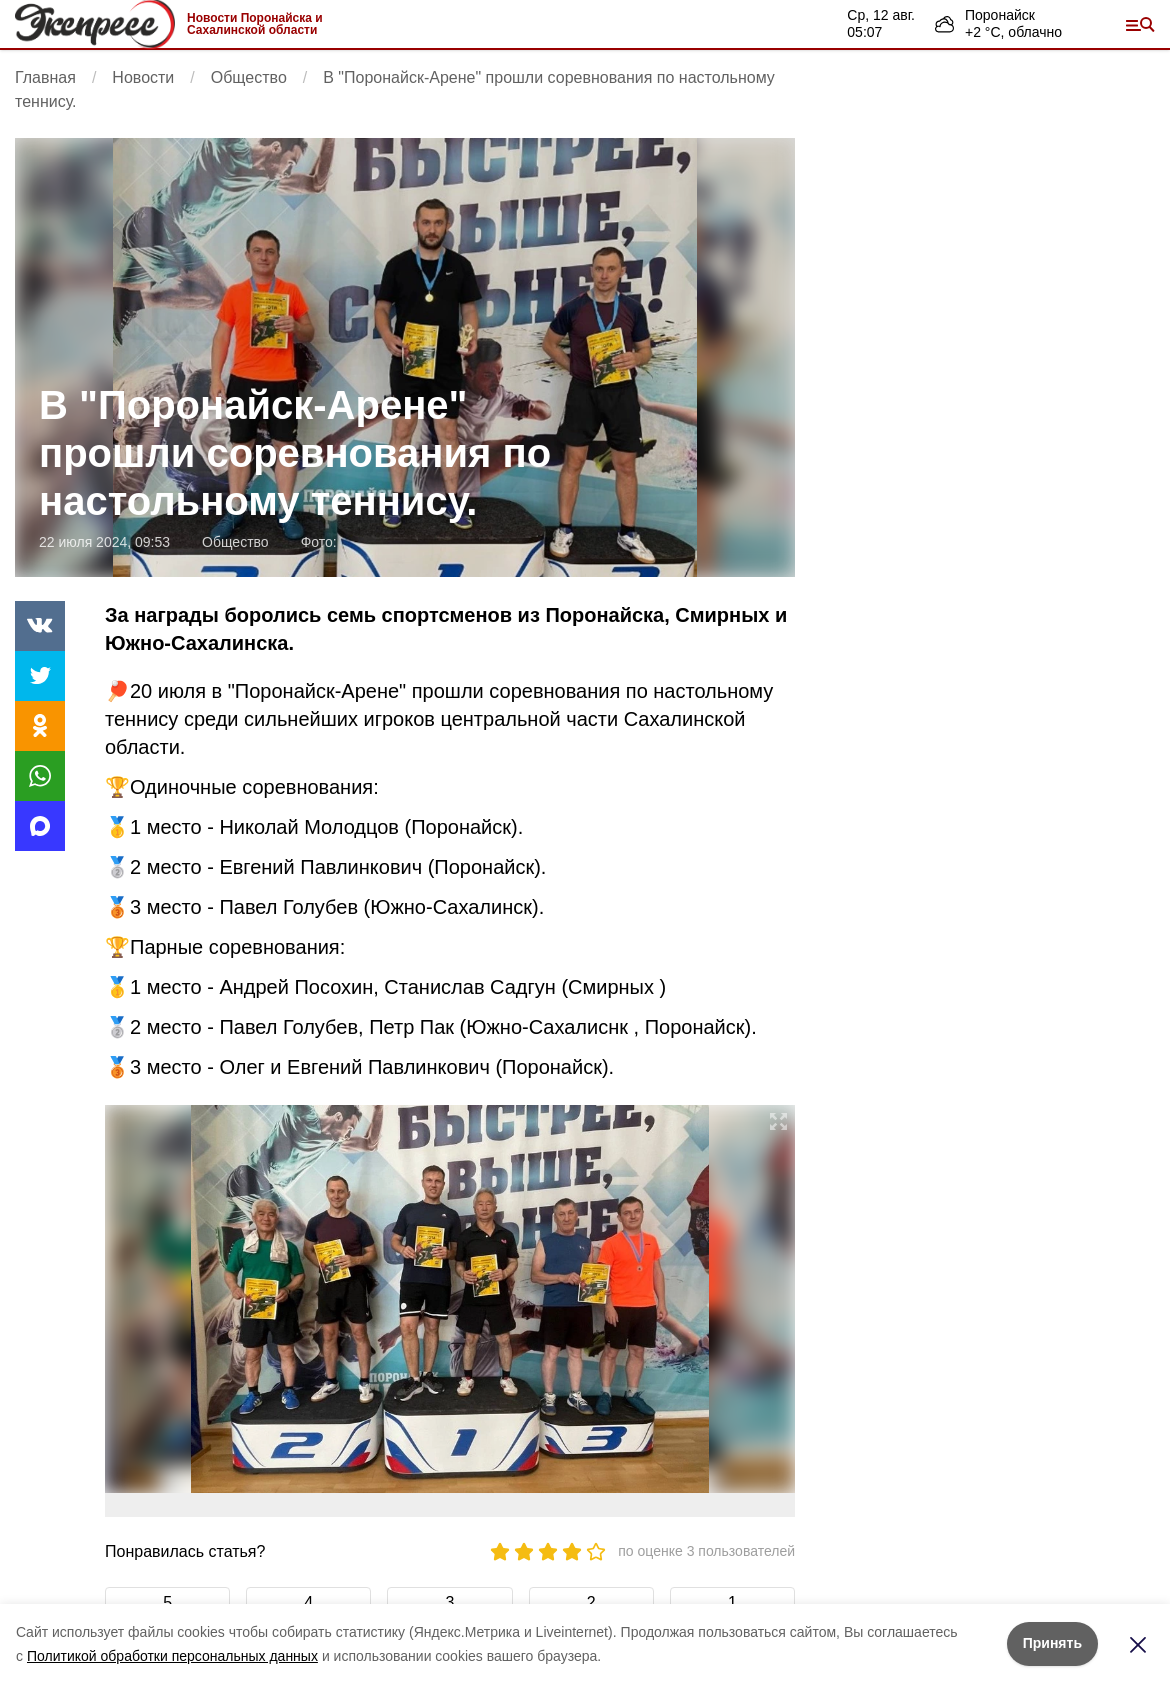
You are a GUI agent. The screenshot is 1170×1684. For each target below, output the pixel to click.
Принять (1052, 1643)
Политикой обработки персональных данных (172, 1656)
